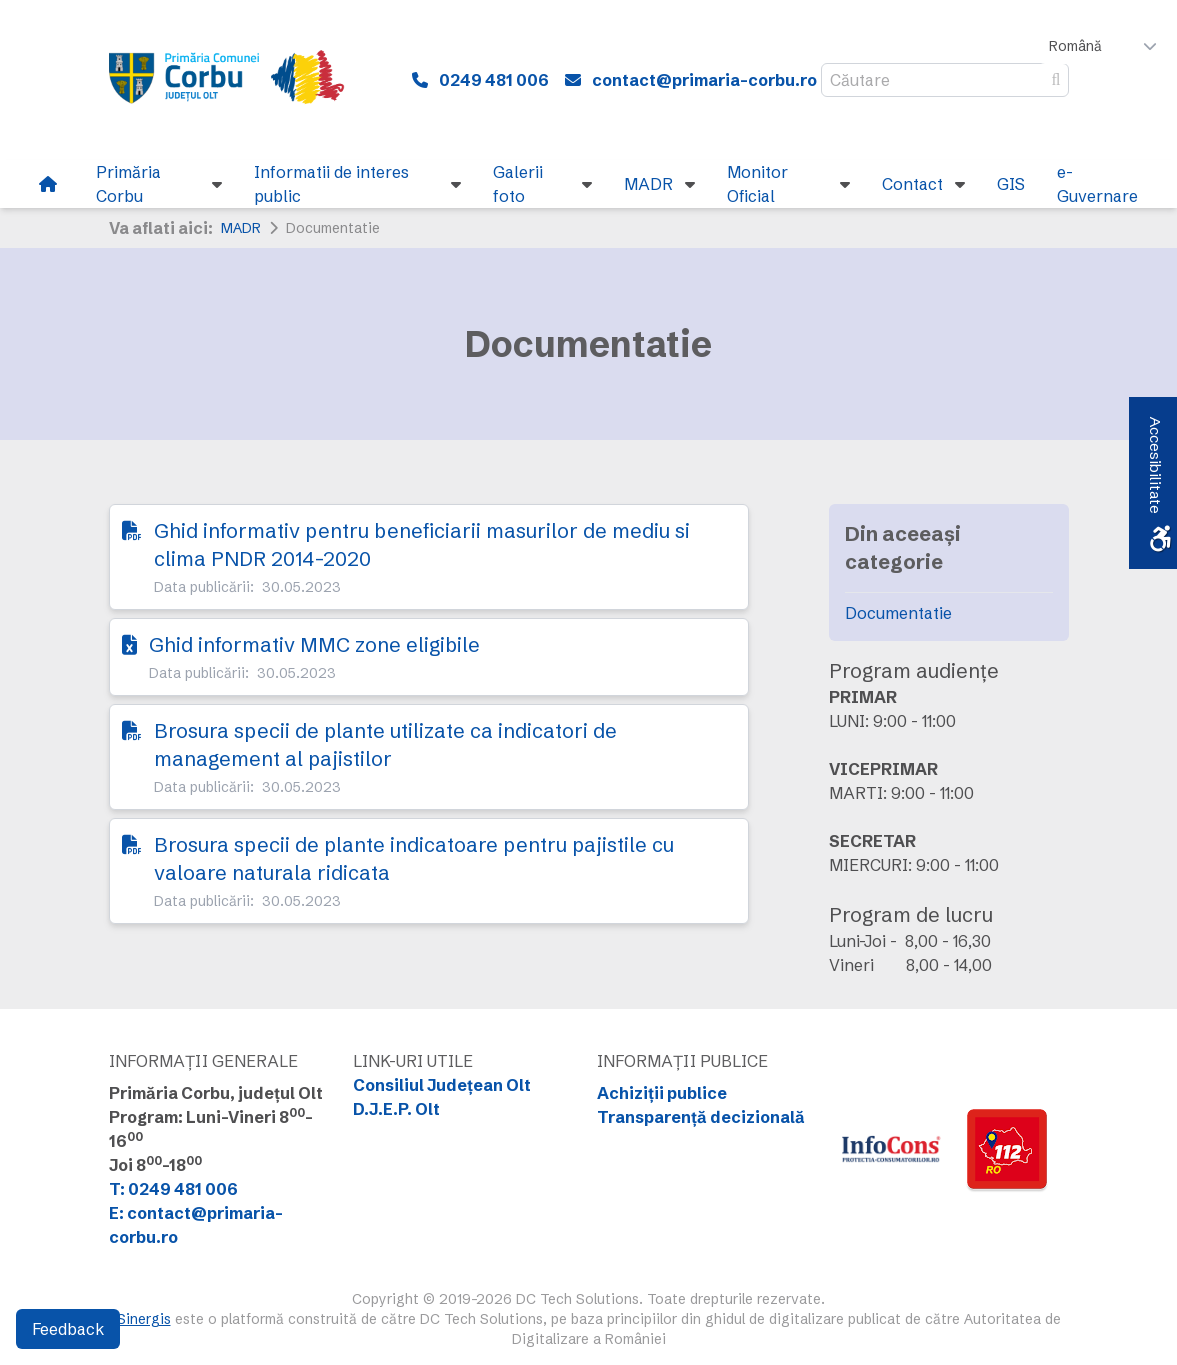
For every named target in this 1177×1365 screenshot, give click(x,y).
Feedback (68, 1329)
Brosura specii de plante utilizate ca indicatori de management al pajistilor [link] (385, 744)
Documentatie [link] (898, 613)
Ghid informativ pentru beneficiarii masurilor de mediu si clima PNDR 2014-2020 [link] (422, 544)
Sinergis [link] (144, 1319)
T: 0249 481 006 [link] (173, 1189)
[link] (239, 80)
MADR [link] (241, 228)
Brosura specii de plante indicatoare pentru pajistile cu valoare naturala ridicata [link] (414, 858)
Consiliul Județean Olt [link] (442, 1085)
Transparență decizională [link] (701, 1117)
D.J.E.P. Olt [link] (396, 1109)
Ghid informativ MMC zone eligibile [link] (314, 644)
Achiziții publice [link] (662, 1093)
